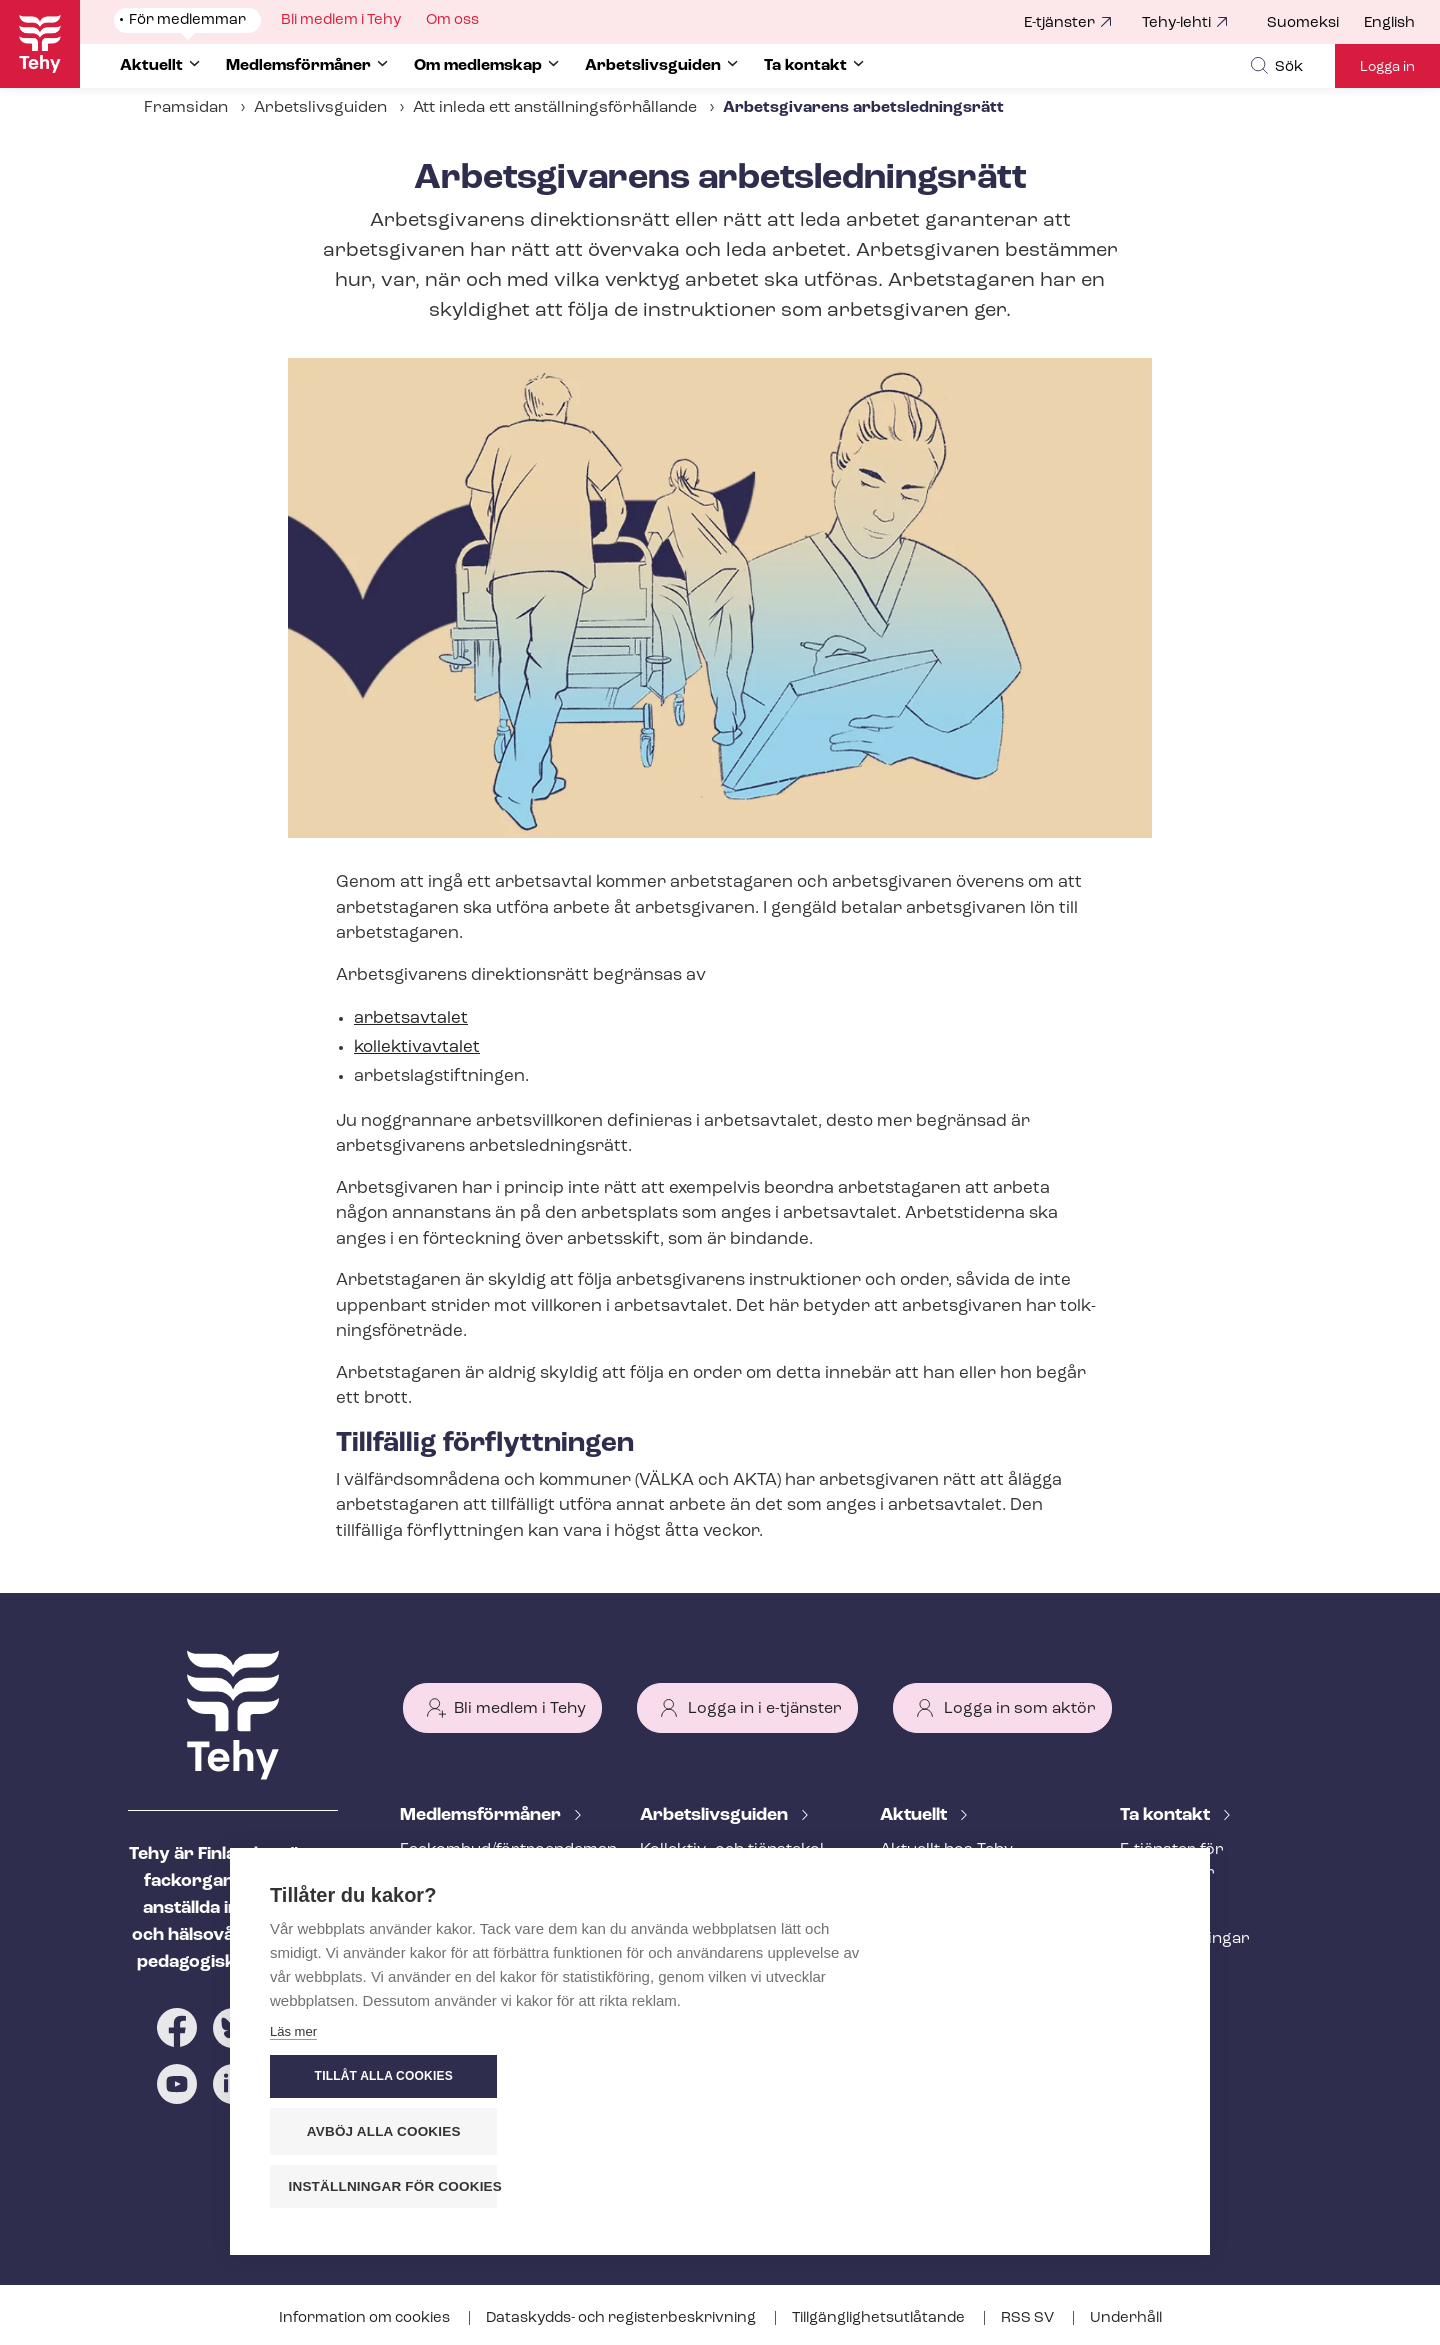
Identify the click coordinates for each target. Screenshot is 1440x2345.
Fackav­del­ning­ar (1185, 1939)
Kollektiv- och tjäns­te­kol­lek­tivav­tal (734, 1861)
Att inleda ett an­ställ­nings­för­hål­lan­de (555, 108)
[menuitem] (1315, 24)
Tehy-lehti (1176, 23)
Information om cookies (366, 2318)
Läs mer (293, 2191)
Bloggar (911, 1916)
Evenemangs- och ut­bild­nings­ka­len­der (975, 1993)
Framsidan (186, 108)
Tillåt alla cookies (1049, 2077)
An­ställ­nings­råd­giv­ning (490, 1906)
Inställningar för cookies (1059, 2186)
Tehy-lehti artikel (944, 1949)
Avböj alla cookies (1050, 2131)
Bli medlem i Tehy (520, 1709)
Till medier (1160, 1972)
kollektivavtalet (417, 1047)
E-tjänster (1059, 23)
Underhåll (1126, 2318)
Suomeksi (1303, 23)
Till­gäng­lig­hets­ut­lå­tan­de (880, 2318)
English (1389, 23)
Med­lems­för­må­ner (482, 1815)
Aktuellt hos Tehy (946, 1850)
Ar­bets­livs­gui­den (716, 1815)
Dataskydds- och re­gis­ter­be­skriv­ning (622, 2318)
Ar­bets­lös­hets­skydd (479, 1972)
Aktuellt (915, 1815)
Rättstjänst (442, 1939)
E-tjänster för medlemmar (1172, 1861)
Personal (1155, 1906)
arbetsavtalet (411, 1018)
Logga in (1387, 67)
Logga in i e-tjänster (765, 1709)
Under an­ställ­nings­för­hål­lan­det (728, 1973)
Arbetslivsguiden (320, 108)
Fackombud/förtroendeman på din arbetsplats (496, 1861)
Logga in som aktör (1020, 1709)
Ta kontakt (1167, 1815)
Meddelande (927, 1883)
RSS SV (1029, 2318)
